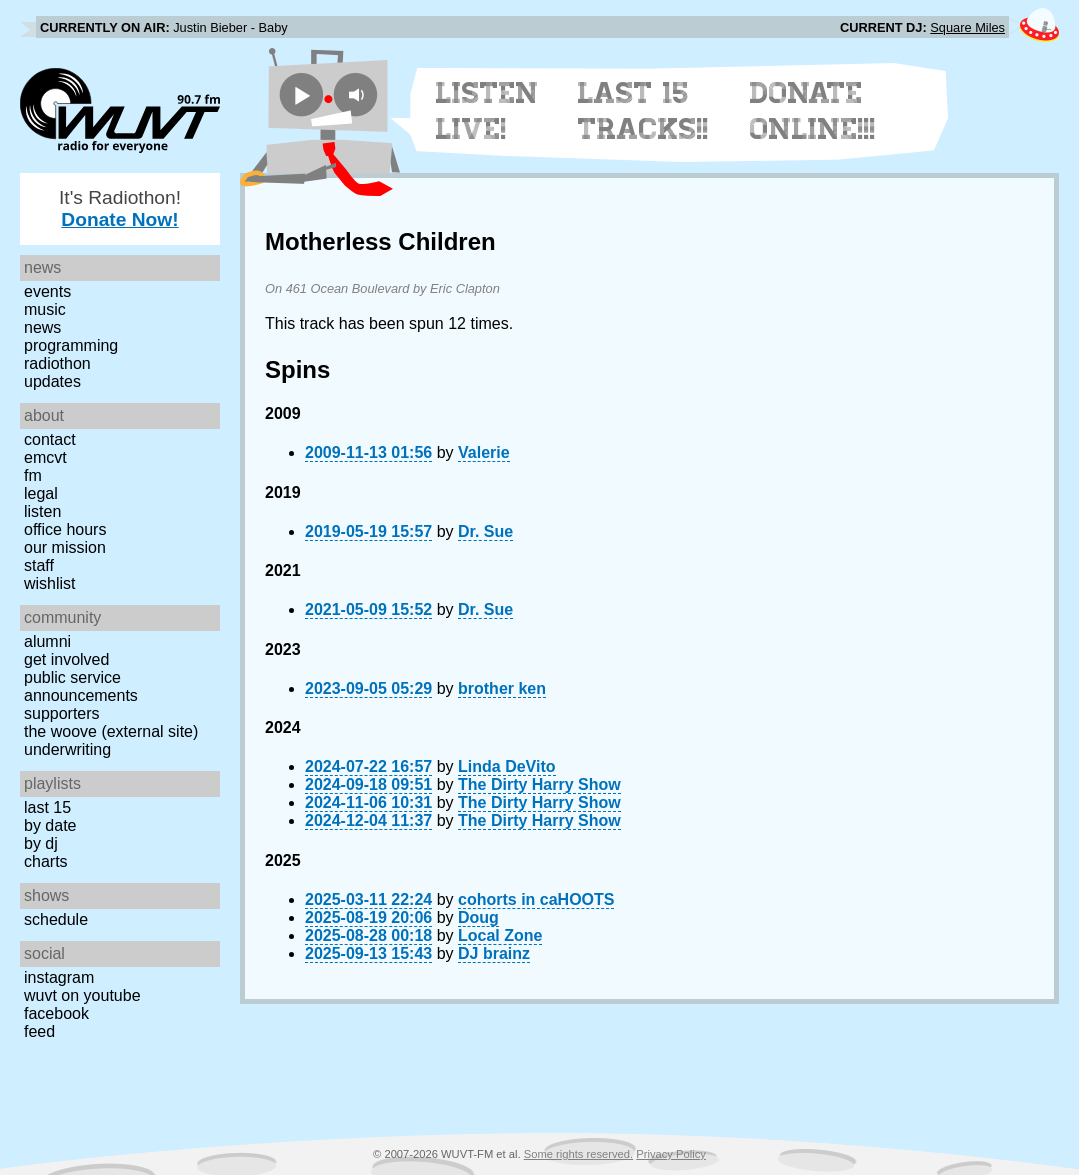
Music (45, 309)
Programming (71, 345)
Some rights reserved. (578, 1154)
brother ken (502, 688)
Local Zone (500, 935)
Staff (39, 565)
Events (47, 291)
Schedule (56, 919)
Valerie (484, 452)
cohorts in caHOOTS (536, 899)
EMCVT (45, 457)
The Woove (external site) (111, 731)
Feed (39, 1031)
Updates (52, 381)
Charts (46, 861)
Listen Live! (487, 111)
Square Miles (967, 27)
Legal (41, 493)
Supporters (62, 713)
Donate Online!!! (813, 111)
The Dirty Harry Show (539, 784)
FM (33, 475)
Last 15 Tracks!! (643, 111)
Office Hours (65, 529)
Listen (42, 511)
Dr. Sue (485, 531)
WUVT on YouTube (82, 995)
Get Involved (66, 659)
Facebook (56, 1013)
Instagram (59, 977)
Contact (50, 439)
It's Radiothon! (120, 208)
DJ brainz (494, 953)
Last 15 (47, 807)
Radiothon (57, 363)
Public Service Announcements (81, 686)
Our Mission (65, 547)
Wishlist (50, 583)
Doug (478, 917)
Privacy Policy (671, 1154)
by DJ (41, 843)
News (42, 327)
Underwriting (67, 749)
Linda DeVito (507, 766)
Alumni (47, 641)
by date (50, 825)
